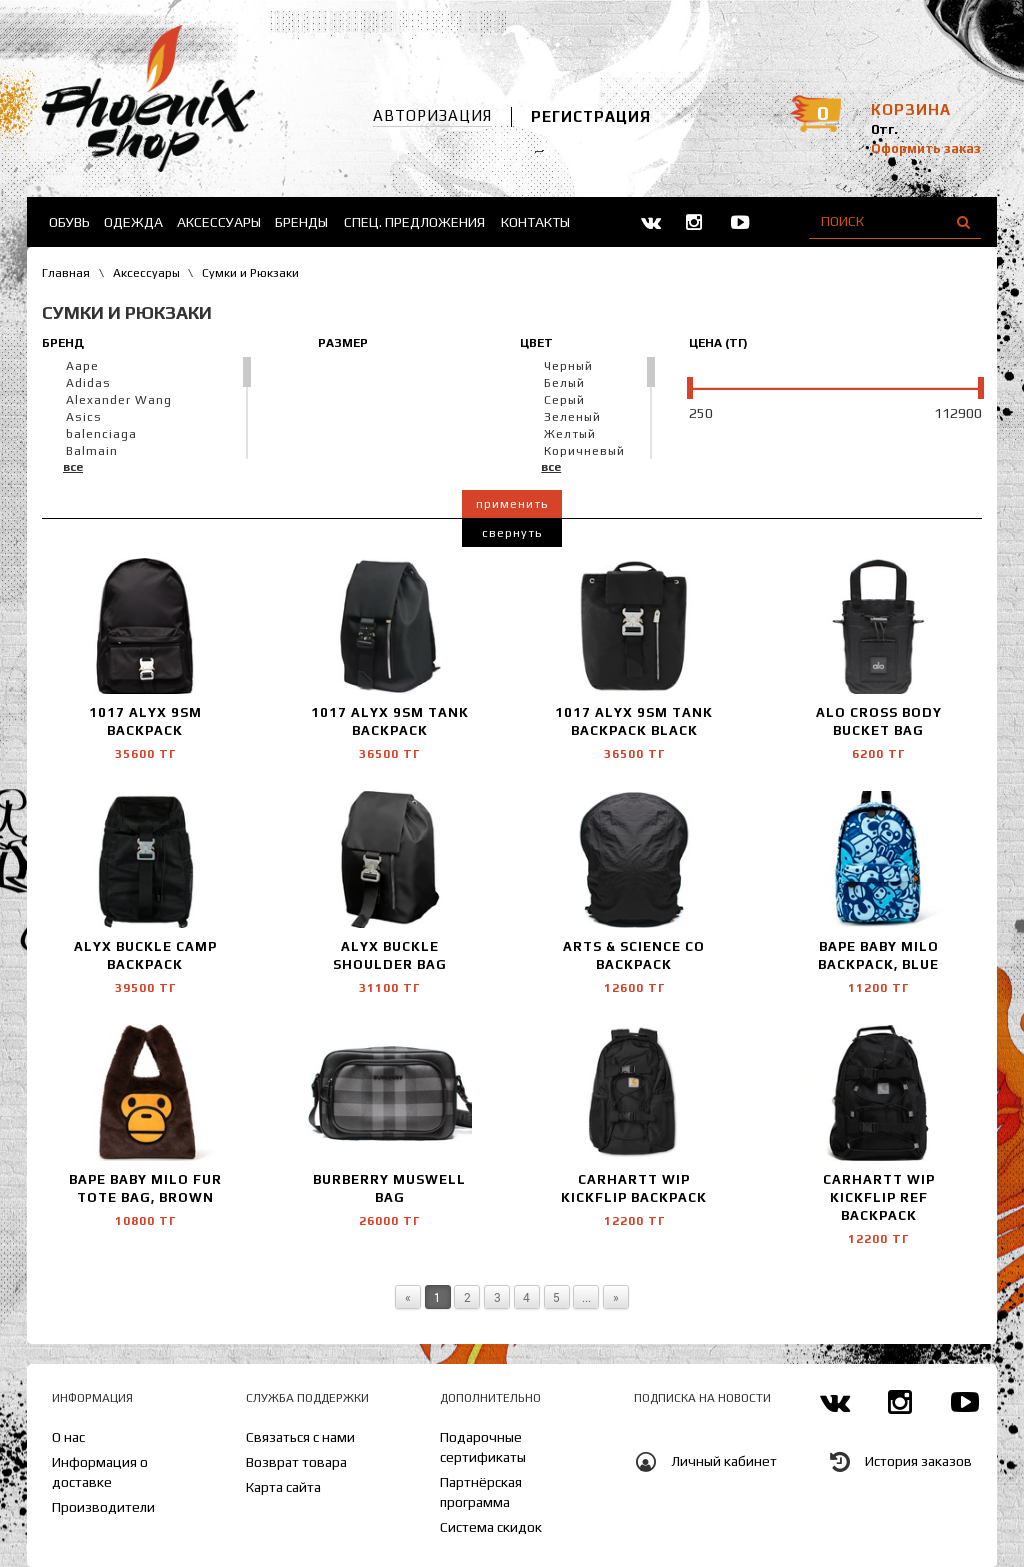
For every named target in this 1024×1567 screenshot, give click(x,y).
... (586, 1297)
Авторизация (432, 115)
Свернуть (512, 533)
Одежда (133, 222)
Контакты (535, 222)
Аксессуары (219, 222)
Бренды (301, 222)
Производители (103, 1507)
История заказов (918, 1461)
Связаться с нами (300, 1437)
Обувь (69, 222)
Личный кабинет (724, 1461)
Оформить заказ (926, 148)
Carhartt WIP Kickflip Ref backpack (879, 1197)
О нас (68, 1437)
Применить (512, 504)
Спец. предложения (414, 222)
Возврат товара (296, 1462)
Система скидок (491, 1527)
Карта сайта (283, 1487)
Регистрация (591, 116)
